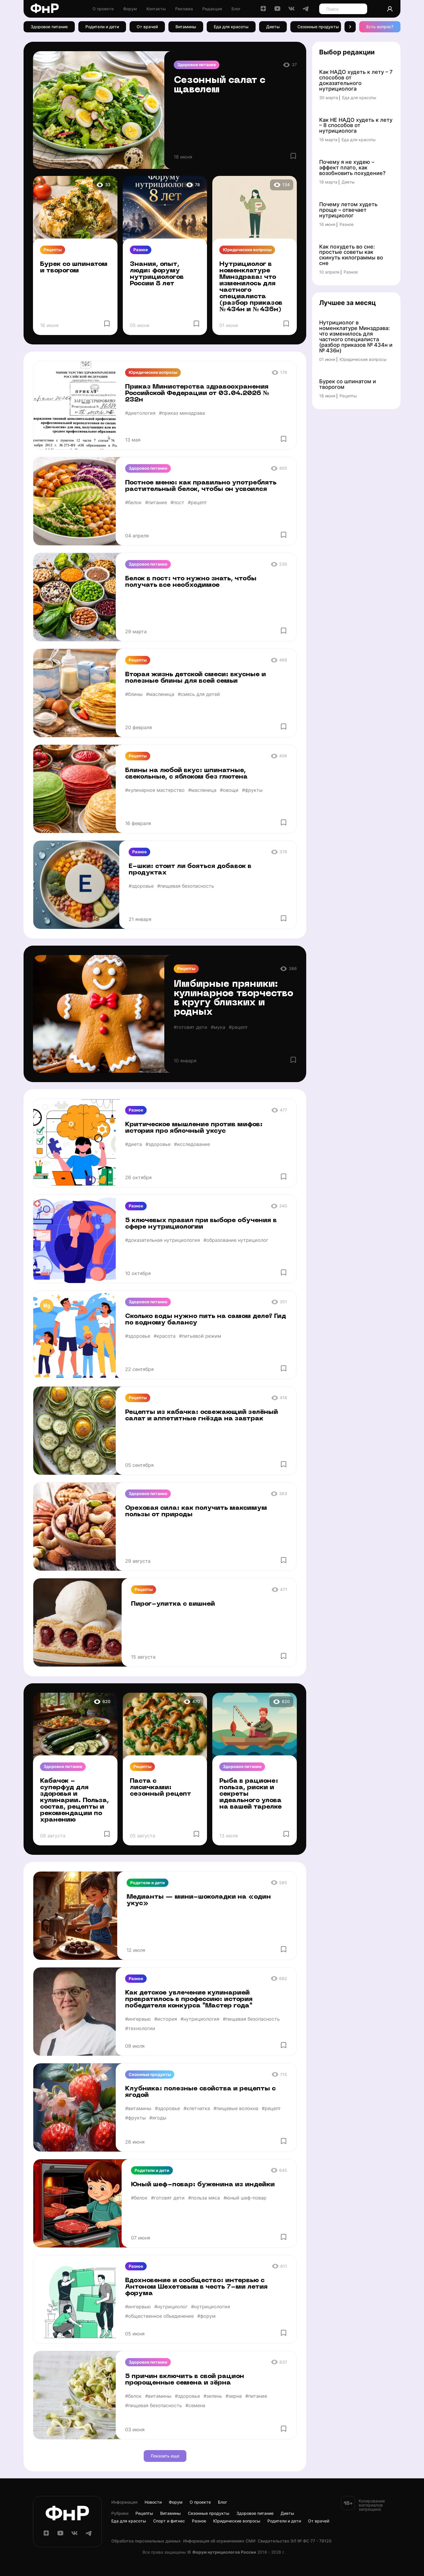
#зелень (212, 2396)
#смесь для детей (199, 694)
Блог (236, 9)
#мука (218, 1027)
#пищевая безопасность (185, 886)
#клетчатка (196, 2108)
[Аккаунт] (389, 9)
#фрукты (252, 790)
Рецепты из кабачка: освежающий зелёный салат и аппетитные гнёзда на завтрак (201, 1415)
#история (165, 2019)
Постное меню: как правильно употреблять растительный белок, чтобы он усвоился (200, 486)
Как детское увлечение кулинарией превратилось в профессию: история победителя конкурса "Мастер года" (189, 1999)
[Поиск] (360, 8)
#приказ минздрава (182, 413)
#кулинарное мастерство (155, 790)
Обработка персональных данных (146, 2541)
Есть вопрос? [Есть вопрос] (379, 26)
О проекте (103, 9)
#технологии (140, 2028)
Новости (153, 2502)
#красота (164, 1336)
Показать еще (165, 2455)
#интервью (138, 2019)
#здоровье (141, 886)
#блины (134, 694)
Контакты (156, 9)
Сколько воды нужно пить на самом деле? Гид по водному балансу (205, 1319)
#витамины (138, 2108)
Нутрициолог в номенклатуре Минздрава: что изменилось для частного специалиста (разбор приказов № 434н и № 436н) (250, 287)
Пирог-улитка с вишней (173, 1604)
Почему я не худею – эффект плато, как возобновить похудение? (352, 167)
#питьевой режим (200, 1336)
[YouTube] (277, 10)
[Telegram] (305, 10)
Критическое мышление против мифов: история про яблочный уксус (194, 1128)
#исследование (192, 1144)
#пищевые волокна (235, 2108)
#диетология (140, 413)
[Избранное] (293, 155)
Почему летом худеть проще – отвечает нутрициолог (348, 210)
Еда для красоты (231, 26)
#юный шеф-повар (244, 2198)
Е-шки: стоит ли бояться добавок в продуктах (190, 869)
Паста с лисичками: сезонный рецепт (160, 1787)
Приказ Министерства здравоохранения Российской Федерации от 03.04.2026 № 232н (197, 393)
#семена (195, 2405)
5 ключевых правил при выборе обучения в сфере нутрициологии (201, 1223)
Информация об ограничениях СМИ (219, 2541)
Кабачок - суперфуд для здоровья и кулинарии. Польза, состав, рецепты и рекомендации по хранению (74, 1800)
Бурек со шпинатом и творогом (73, 267)
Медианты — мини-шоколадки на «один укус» (199, 1900)
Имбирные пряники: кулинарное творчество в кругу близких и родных (233, 998)
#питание (156, 502)
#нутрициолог (171, 2307)
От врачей (147, 26)
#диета (133, 1144)
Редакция (212, 9)
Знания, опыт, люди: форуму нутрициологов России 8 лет (157, 274)
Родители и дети (102, 26)
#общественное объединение (159, 2316)
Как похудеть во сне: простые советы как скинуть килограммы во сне (351, 255)
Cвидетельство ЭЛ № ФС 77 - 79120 (295, 2541)
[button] (350, 26)
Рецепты (53, 249)
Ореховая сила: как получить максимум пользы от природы (196, 1511)
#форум (206, 2316)
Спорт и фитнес (169, 2521)
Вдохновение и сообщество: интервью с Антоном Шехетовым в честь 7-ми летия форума (196, 2287)
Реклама (184, 9)
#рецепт (197, 502)
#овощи (229, 790)
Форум (130, 9)
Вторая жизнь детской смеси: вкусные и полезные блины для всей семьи (195, 678)
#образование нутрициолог (235, 1240)
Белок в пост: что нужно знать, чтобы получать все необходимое (190, 582)
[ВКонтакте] (291, 10)
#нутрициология (199, 2019)
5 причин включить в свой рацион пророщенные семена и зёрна (184, 2379)
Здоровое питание (49, 26)
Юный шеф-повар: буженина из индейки (203, 2185)
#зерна (234, 2396)
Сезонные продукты (318, 26)
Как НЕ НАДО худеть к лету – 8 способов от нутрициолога (355, 125)
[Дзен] (263, 10)
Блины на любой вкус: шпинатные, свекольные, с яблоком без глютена (186, 773)
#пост (177, 502)
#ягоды (157, 2118)
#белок (133, 502)
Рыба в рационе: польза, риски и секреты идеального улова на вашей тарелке (250, 1794)
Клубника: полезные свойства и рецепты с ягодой (200, 2092)
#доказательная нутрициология (162, 1240)
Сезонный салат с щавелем (220, 85)
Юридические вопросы (247, 249)
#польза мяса (204, 2198)
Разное (140, 249)
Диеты (273, 26)
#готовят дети (190, 1027)
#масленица (160, 694)
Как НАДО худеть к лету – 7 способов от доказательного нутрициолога (355, 80)
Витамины (185, 26)
